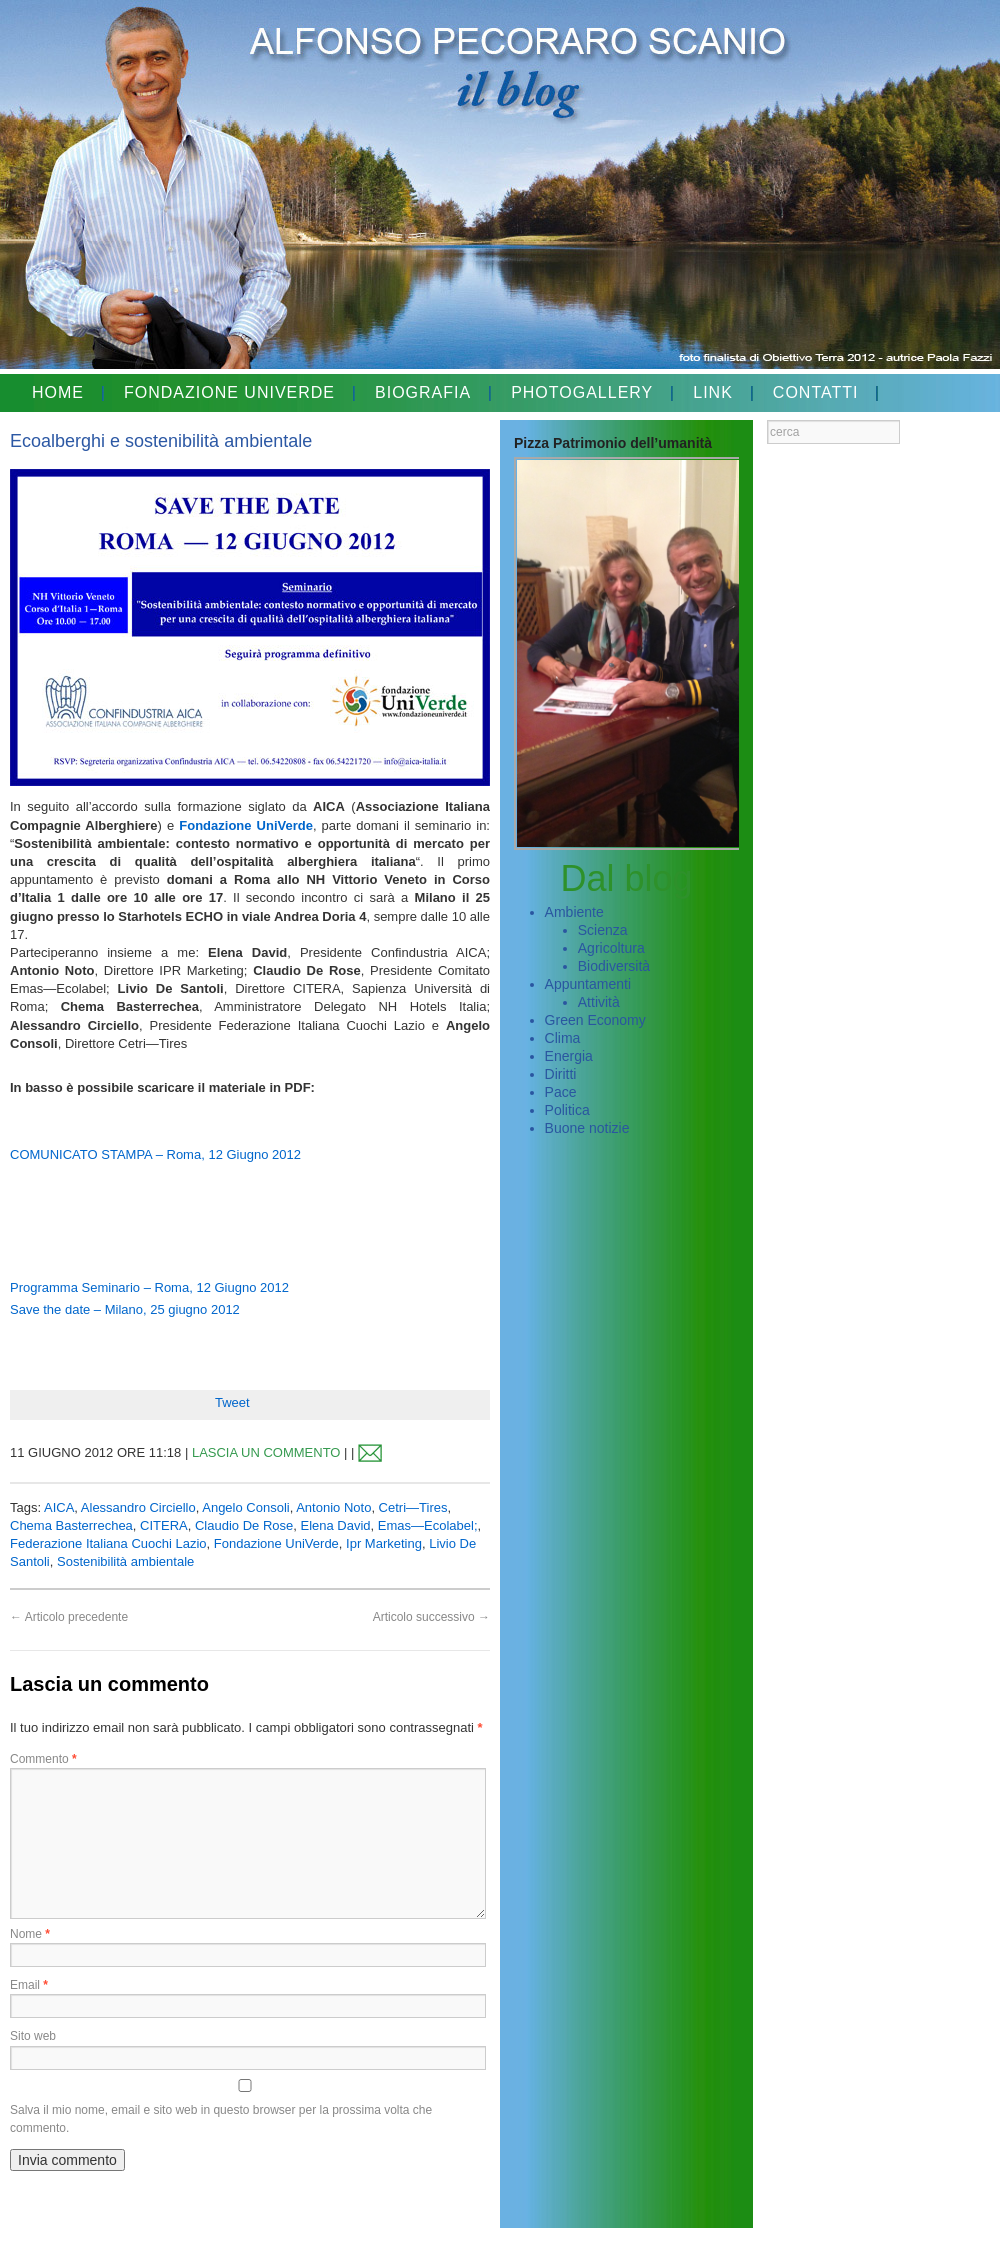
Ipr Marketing (384, 1543)
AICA (59, 1507)
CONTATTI (816, 392)
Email (29, 1985)
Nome (30, 1934)
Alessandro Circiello (138, 1507)
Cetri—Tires (413, 1507)
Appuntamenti (588, 984)
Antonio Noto (333, 1507)
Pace (561, 1092)
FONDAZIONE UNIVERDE (229, 392)
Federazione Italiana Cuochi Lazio (108, 1543)
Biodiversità (614, 966)
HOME (58, 392)
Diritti (561, 1074)
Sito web (33, 2036)
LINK (713, 392)
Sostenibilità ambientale (125, 1561)
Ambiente (574, 912)
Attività (599, 1002)
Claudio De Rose (244, 1525)
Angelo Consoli (245, 1507)
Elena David (336, 1525)
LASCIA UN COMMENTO (266, 1452)
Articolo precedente (69, 1617)
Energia (569, 1056)
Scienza (603, 930)
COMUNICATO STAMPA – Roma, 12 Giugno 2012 (155, 1154)
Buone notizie (587, 1128)
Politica (567, 1110)
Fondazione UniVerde (246, 825)
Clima (563, 1038)
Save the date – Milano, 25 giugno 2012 (125, 1309)
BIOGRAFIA (423, 392)
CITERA (164, 1525)
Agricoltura (611, 948)
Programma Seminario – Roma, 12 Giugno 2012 (149, 1287)
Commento (43, 1759)
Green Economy (595, 1020)
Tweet (232, 1402)
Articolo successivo (431, 1617)
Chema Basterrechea (71, 1525)
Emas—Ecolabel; (428, 1525)
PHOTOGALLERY (582, 392)
